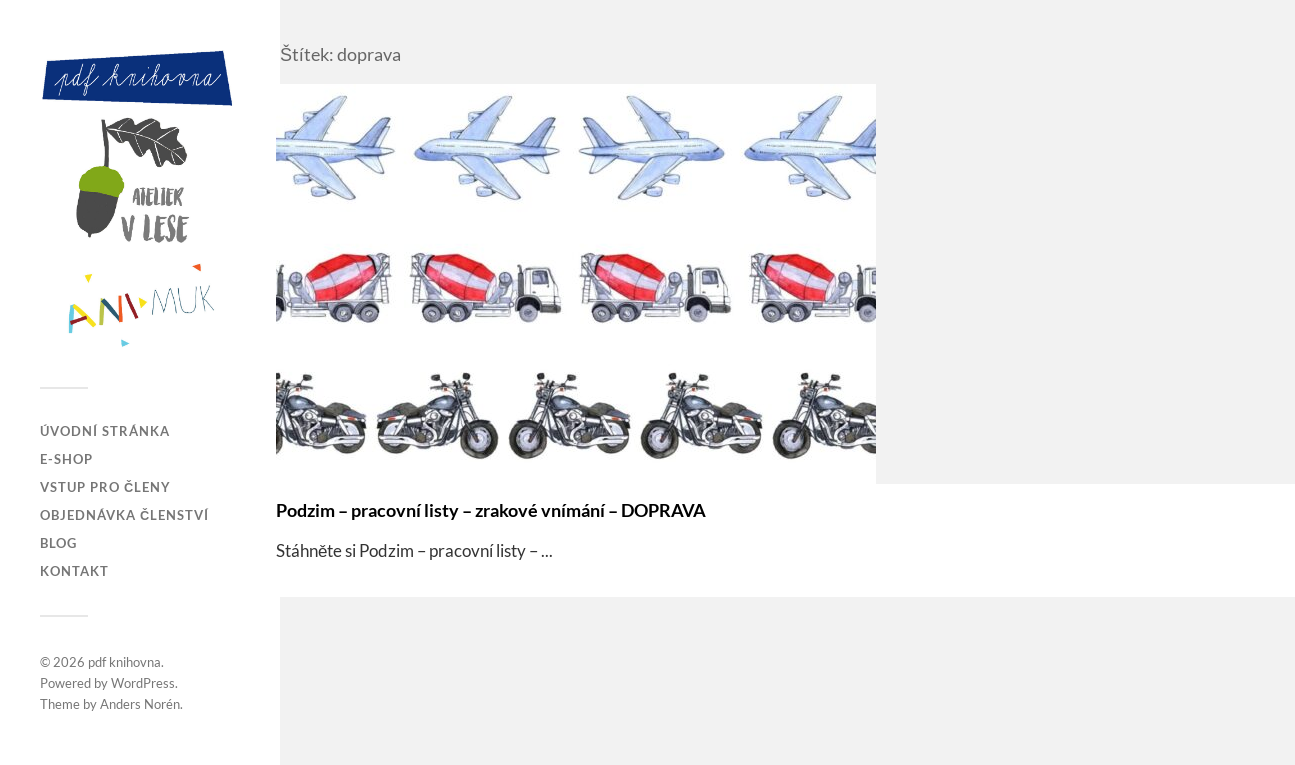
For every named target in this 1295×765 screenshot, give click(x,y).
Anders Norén (140, 704)
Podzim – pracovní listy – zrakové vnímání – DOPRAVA (491, 510)
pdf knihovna (124, 662)
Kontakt (74, 571)
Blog (58, 543)
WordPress (143, 683)
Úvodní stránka (105, 431)
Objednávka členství (124, 515)
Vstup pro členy (105, 487)
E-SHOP (66, 459)
